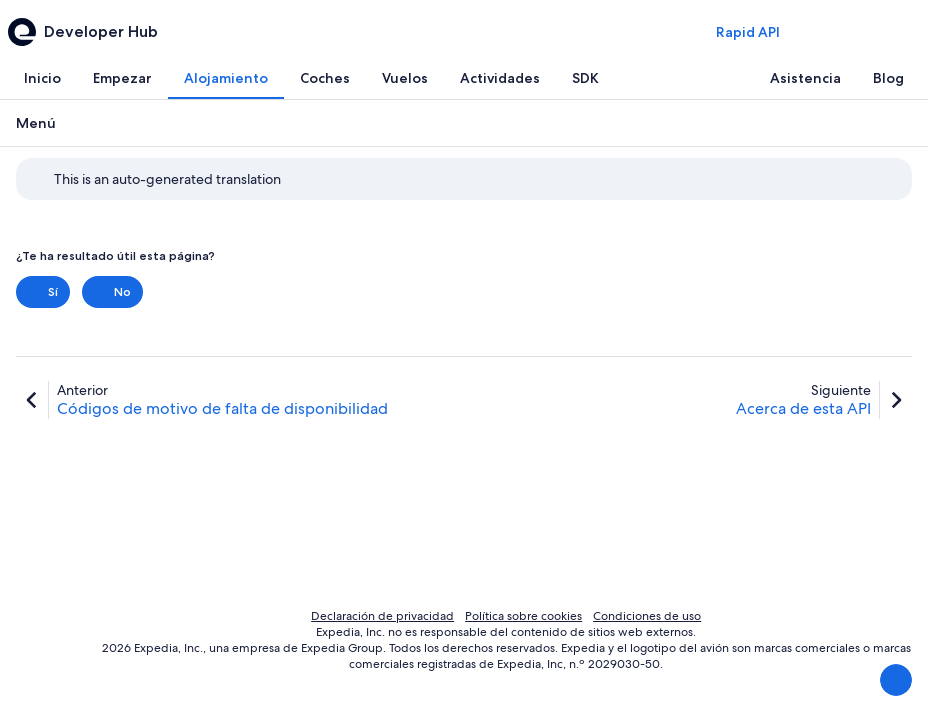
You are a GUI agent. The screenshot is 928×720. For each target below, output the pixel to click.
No (112, 292)
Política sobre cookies (523, 616)
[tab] (42, 78)
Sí (43, 292)
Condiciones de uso (647, 616)
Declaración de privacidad (382, 616)
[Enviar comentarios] (896, 680)
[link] (202, 400)
